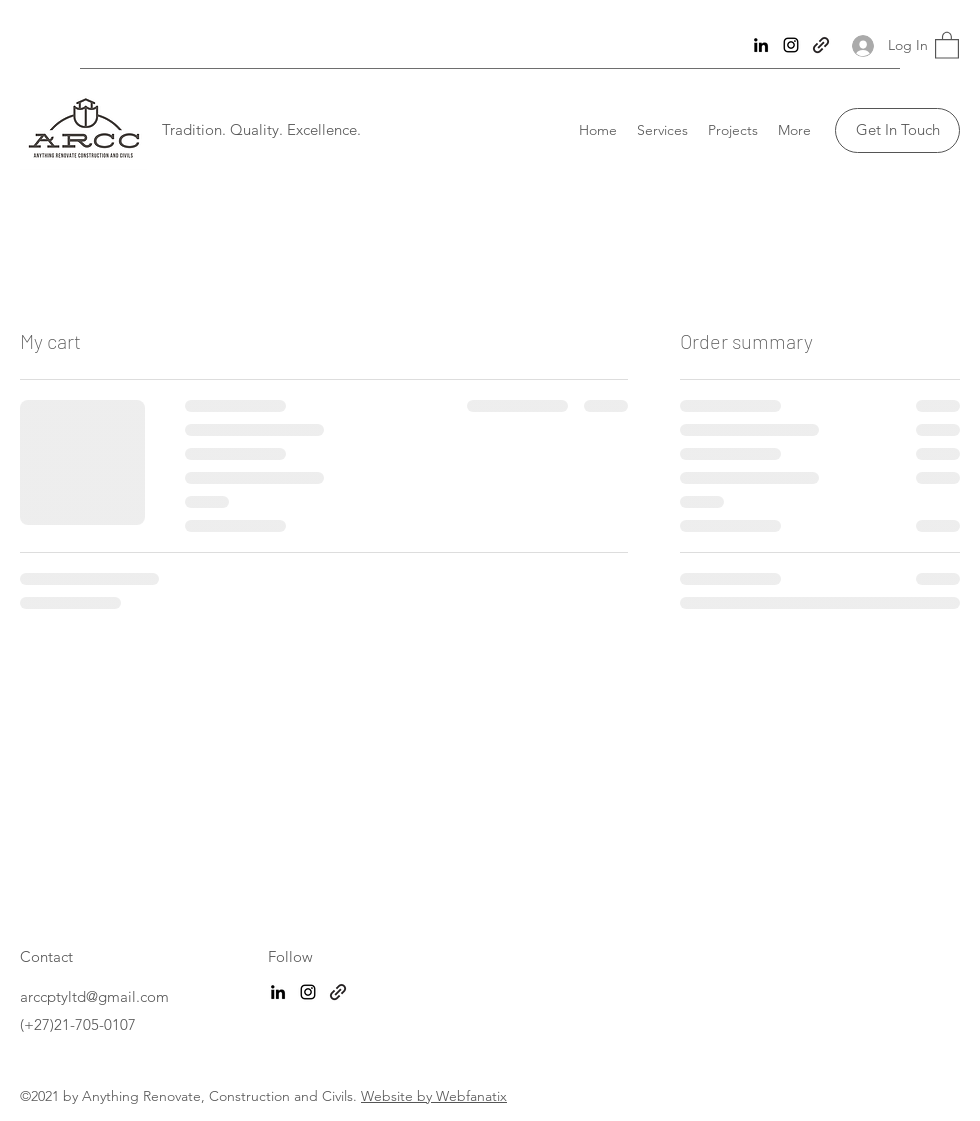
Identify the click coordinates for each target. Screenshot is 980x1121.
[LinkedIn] (761, 45)
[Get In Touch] (897, 130)
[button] (947, 44)
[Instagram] (791, 45)
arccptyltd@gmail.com (94, 996)
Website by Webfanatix (434, 1096)
